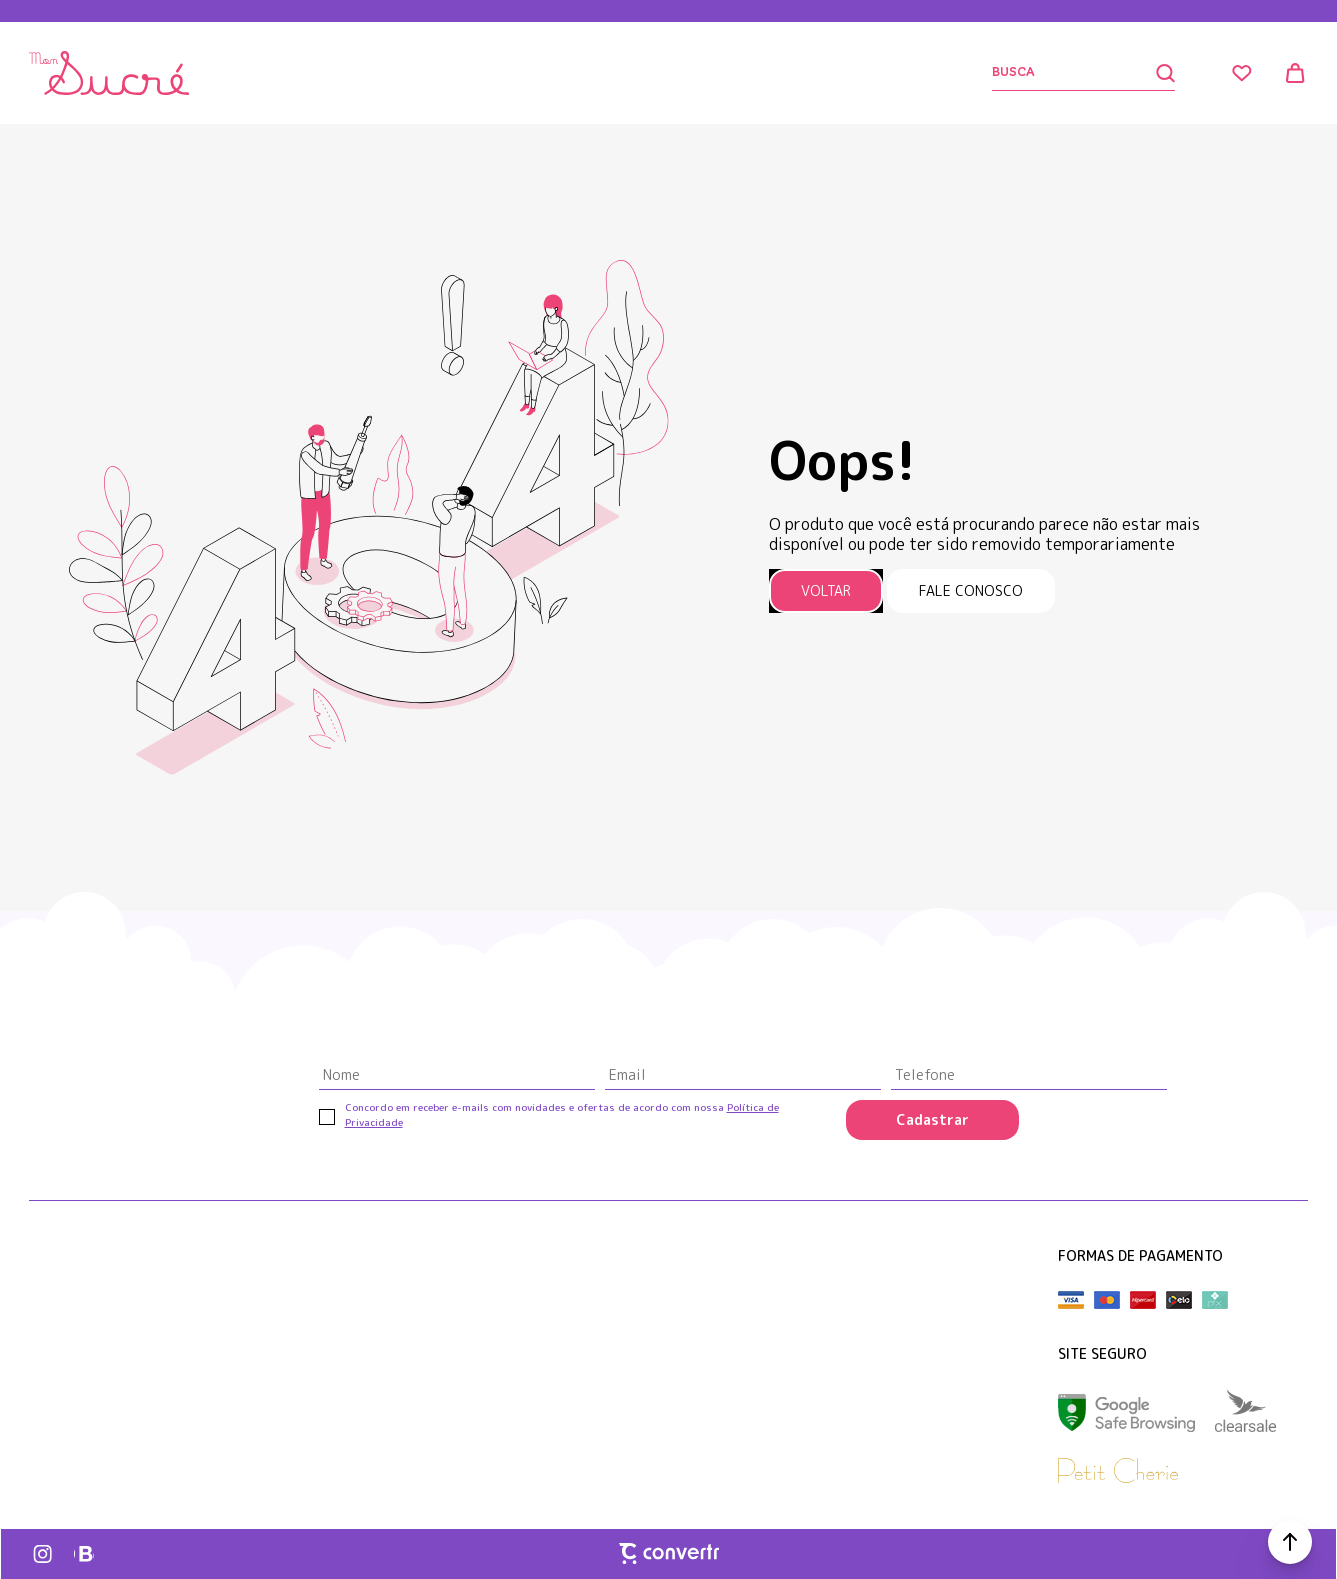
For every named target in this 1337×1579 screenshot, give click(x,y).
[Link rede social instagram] (44, 1554)
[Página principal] (109, 73)
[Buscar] (1083, 73)
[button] (1290, 1542)
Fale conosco (971, 590)
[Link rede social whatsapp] (84, 1554)
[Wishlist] (1242, 73)
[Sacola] (1296, 73)
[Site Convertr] (669, 1553)
